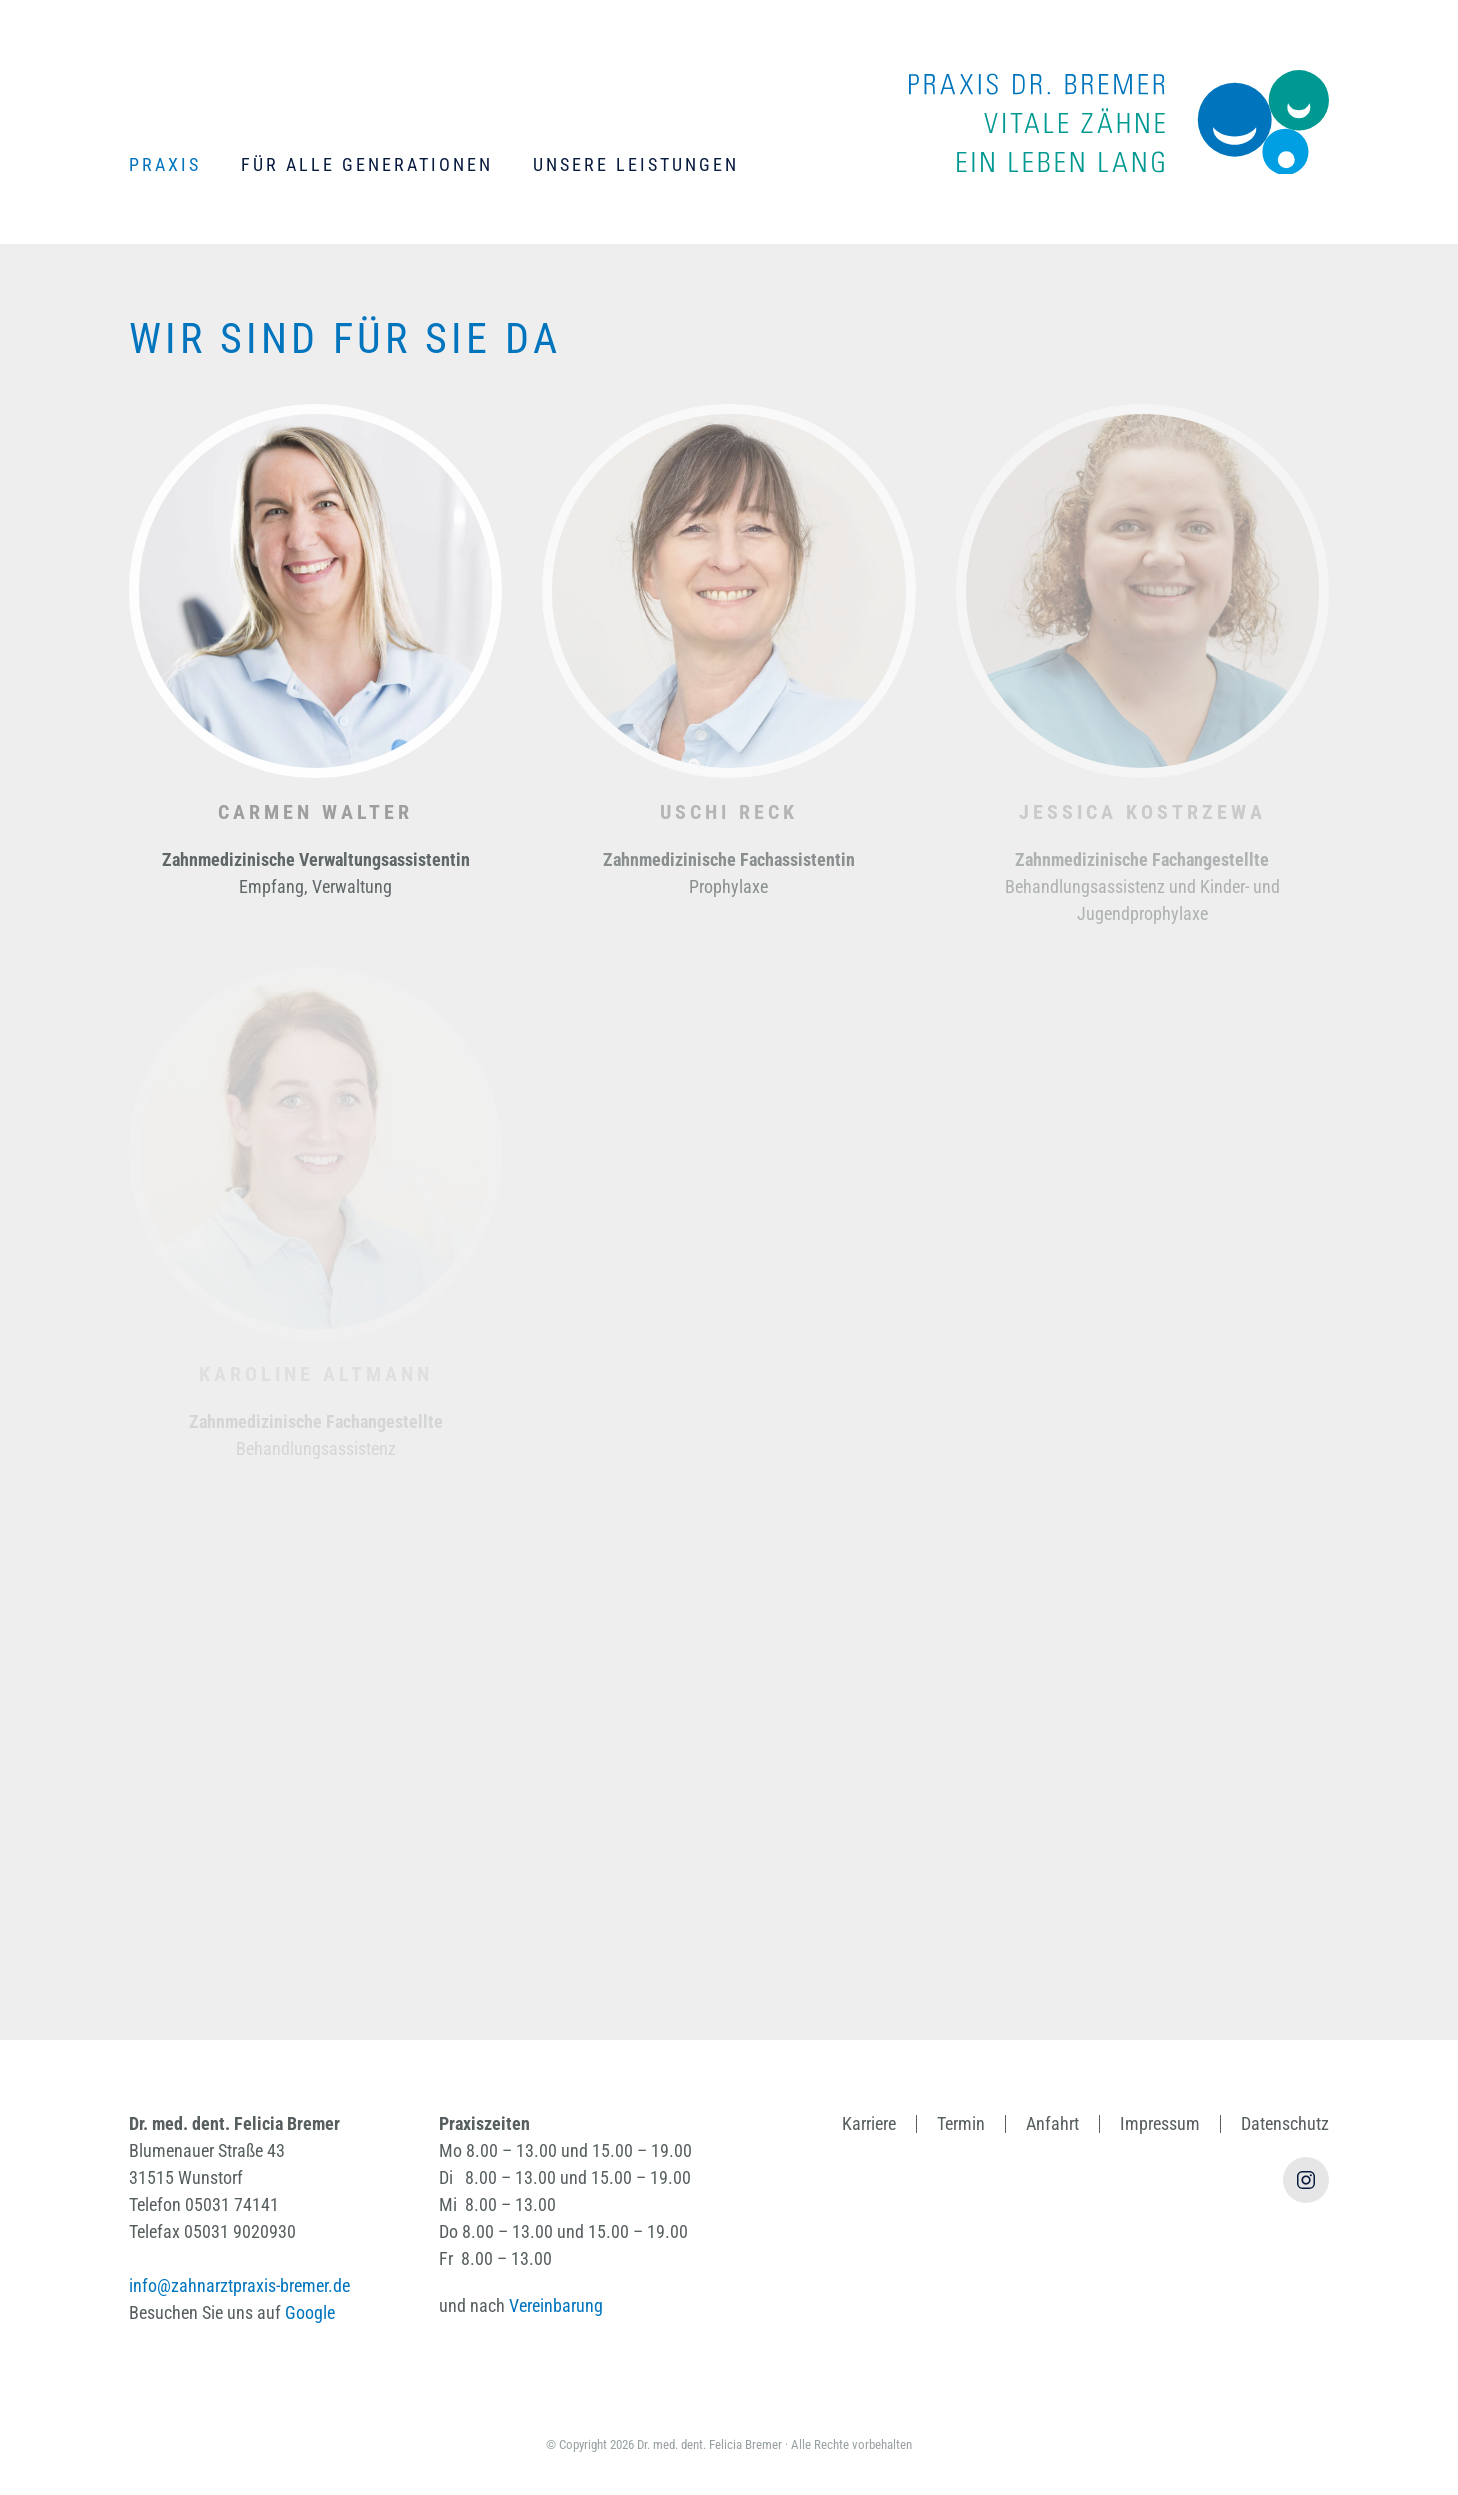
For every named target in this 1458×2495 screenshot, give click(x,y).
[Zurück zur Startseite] (1119, 122)
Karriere (869, 2123)
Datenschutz (1285, 2123)
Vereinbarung (556, 2305)
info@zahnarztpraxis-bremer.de (239, 2285)
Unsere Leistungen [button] (636, 164)
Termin (961, 2123)
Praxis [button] (165, 164)
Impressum (1160, 2123)
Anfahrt (1052, 2123)
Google (310, 2312)
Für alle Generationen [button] (367, 164)
